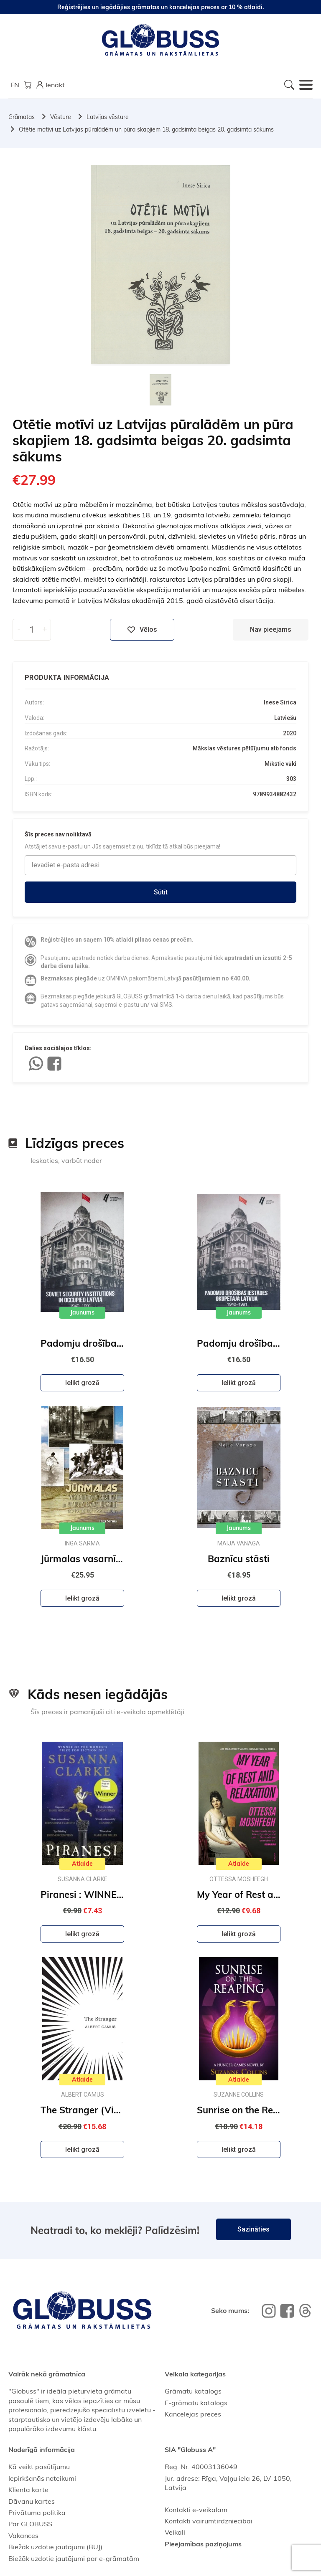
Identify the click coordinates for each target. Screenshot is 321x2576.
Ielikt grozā (82, 1383)
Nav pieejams (270, 629)
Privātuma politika (37, 2512)
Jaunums (82, 1312)
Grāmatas (21, 117)
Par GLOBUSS (30, 2524)
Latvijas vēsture (108, 117)
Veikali (175, 2532)
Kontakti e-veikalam (196, 2509)
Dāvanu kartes (31, 2501)
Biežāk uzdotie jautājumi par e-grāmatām (73, 2558)
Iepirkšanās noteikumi (42, 2478)
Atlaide (82, 1863)
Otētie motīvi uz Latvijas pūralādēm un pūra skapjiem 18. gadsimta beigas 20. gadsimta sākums (146, 129)
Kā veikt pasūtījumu (39, 2466)
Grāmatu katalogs (193, 2391)
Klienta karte (28, 2489)
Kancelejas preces (193, 2414)
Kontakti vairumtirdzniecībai (208, 2521)
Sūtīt (161, 892)
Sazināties (253, 2229)
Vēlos (142, 630)
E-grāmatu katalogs (196, 2403)
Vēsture (60, 117)
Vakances (23, 2535)
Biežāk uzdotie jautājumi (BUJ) (55, 2547)
